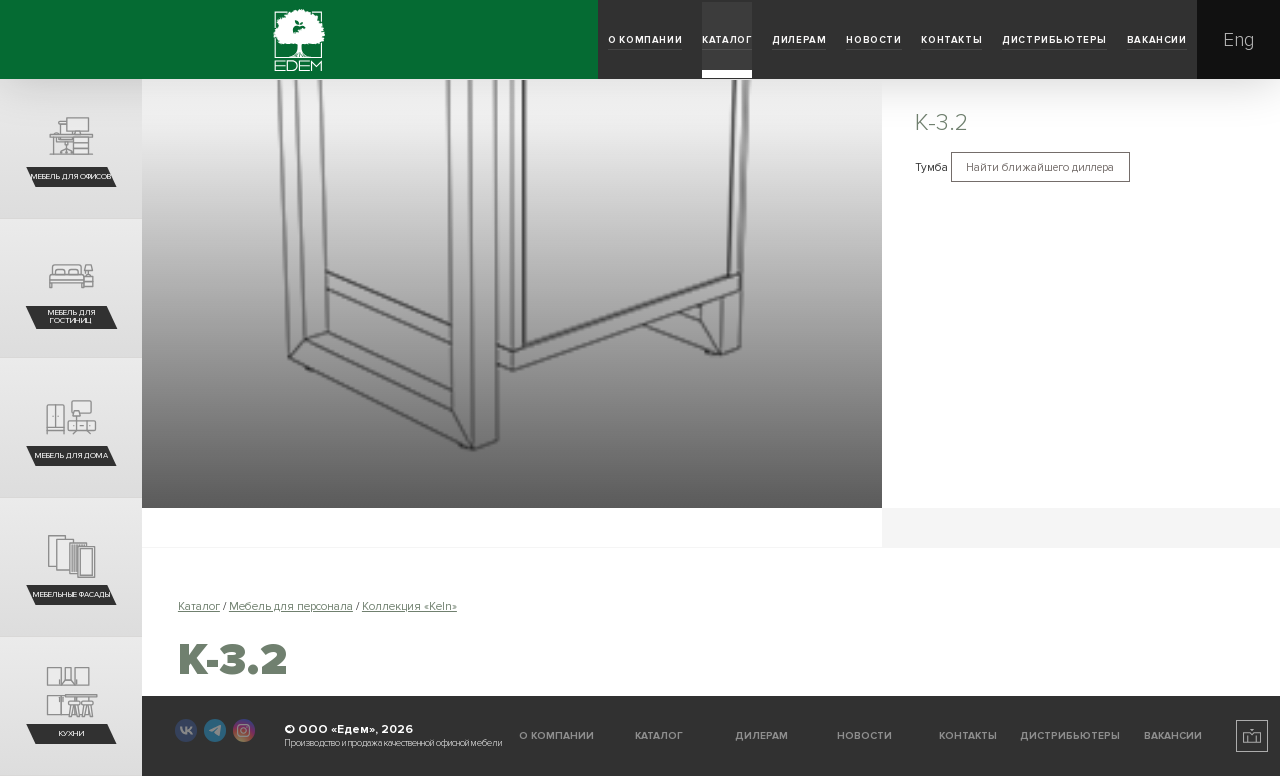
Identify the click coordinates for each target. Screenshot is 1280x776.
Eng (1238, 40)
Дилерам (507, 40)
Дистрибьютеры (957, 40)
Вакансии (1124, 40)
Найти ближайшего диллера (1049, 168)
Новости (647, 40)
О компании (223, 40)
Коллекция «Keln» (409, 606)
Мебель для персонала (291, 606)
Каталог (371, 40)
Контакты (790, 40)
